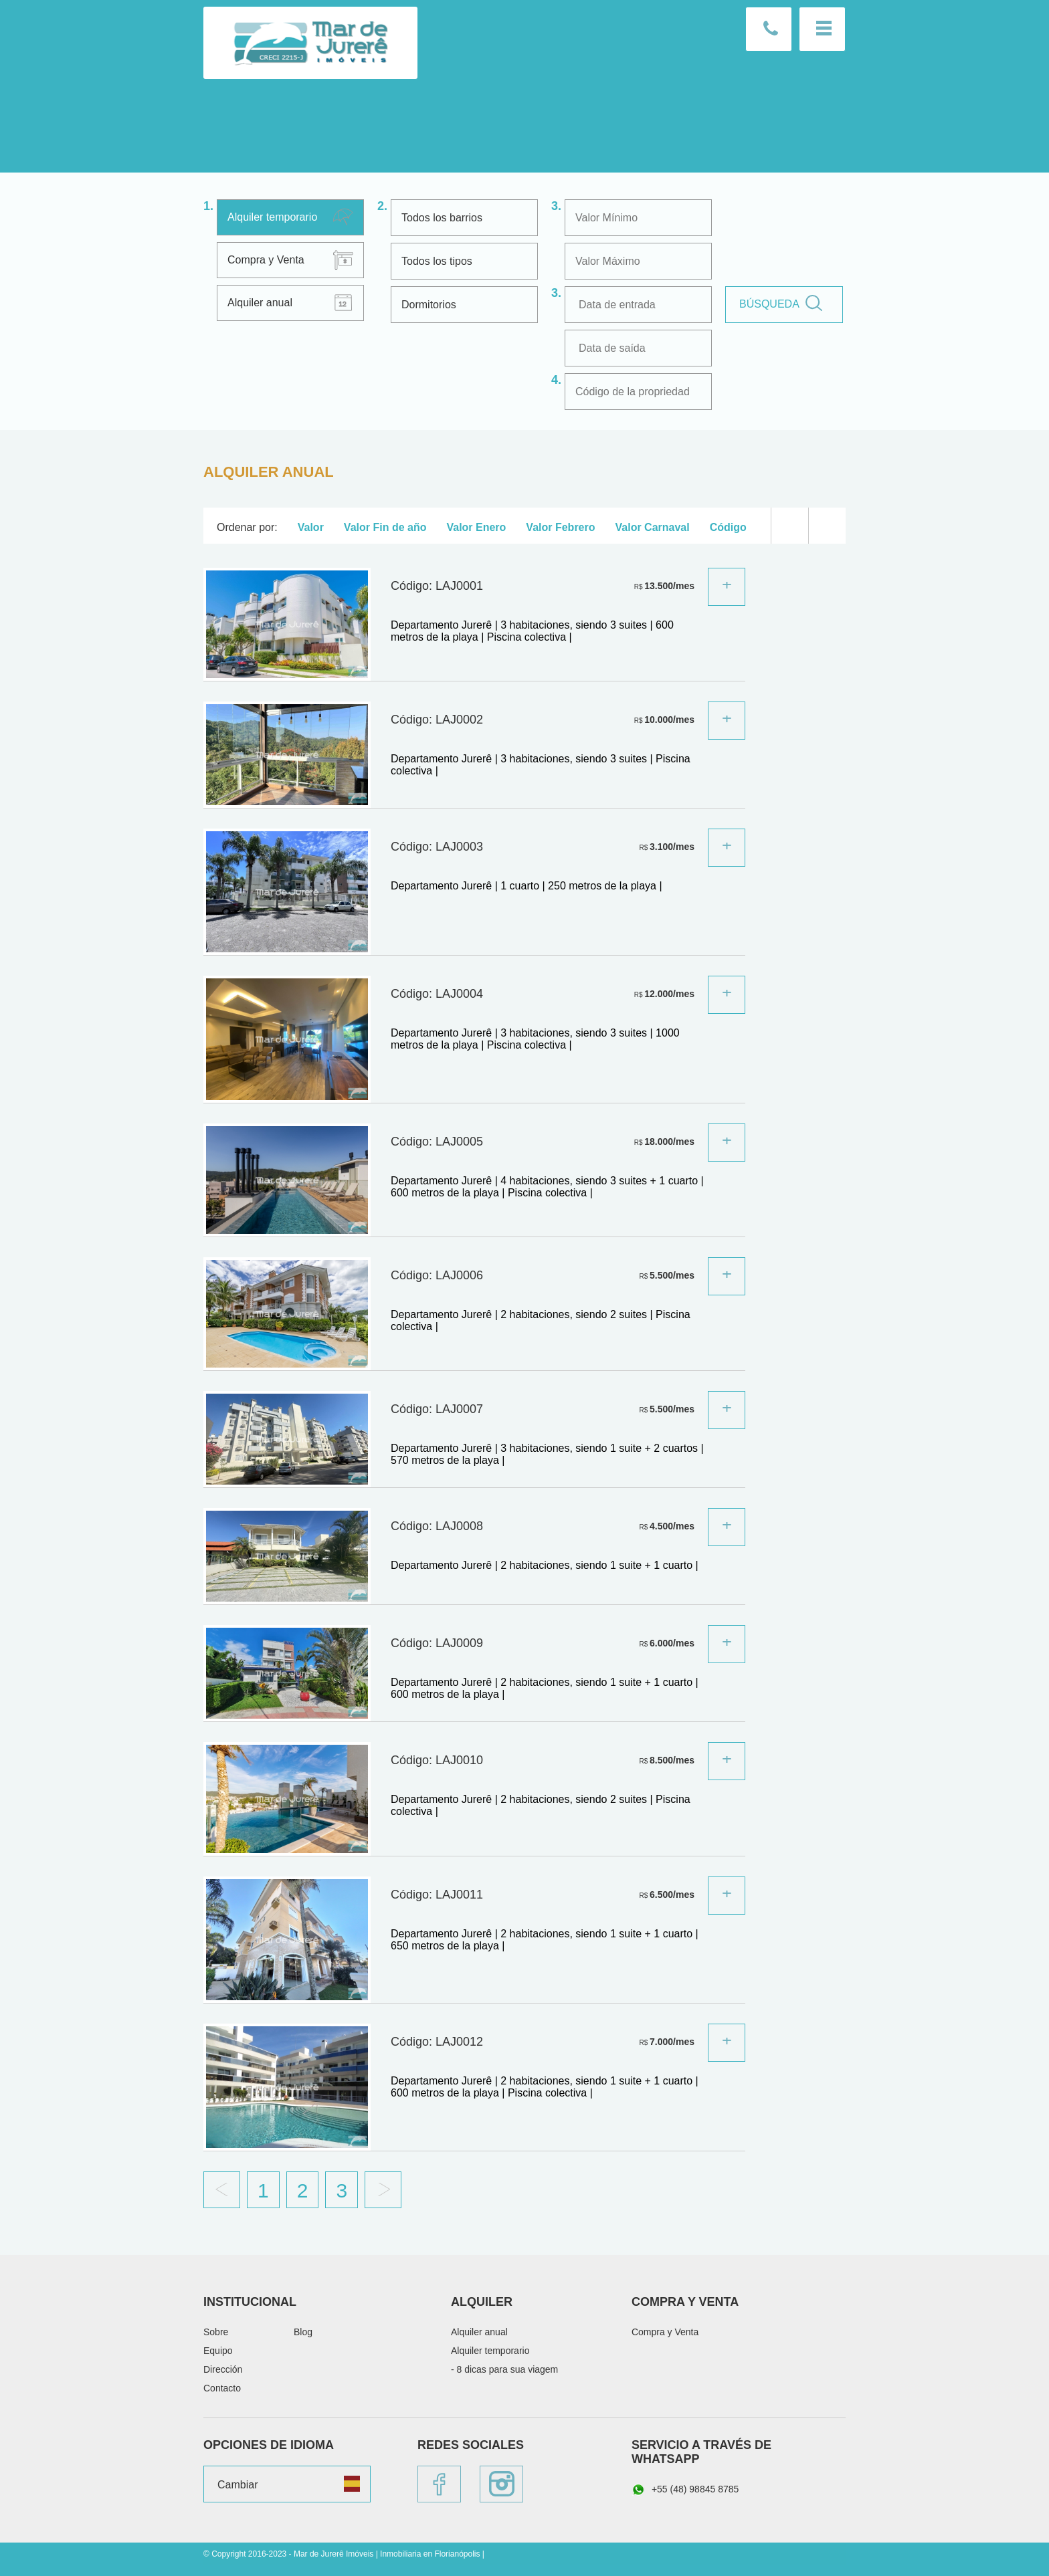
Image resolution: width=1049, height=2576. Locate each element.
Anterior (221, 2189)
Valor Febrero (560, 527)
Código (728, 527)
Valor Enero (476, 527)
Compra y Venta (265, 259)
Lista (789, 526)
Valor (311, 527)
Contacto (222, 2388)
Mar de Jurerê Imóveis (310, 43)
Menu (822, 29)
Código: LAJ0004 (437, 993)
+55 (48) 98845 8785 (685, 2489)
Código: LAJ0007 (437, 1409)
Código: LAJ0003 (437, 846)
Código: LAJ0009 (437, 1643)
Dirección (222, 2369)
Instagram (501, 2484)
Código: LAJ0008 (437, 1526)
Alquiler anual (259, 302)
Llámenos (768, 29)
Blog (303, 2332)
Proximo (383, 2189)
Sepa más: (726, 587)
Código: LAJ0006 (437, 1275)
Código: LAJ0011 (437, 1894)
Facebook (439, 2484)
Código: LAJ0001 (437, 586)
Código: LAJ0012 (437, 2041)
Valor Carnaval (652, 527)
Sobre (215, 2332)
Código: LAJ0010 (437, 1760)
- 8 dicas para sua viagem (504, 2369)
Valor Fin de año (385, 527)
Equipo (218, 2350)
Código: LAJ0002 (437, 719)
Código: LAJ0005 (437, 1141)
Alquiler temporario (272, 217)
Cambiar (237, 2484)
